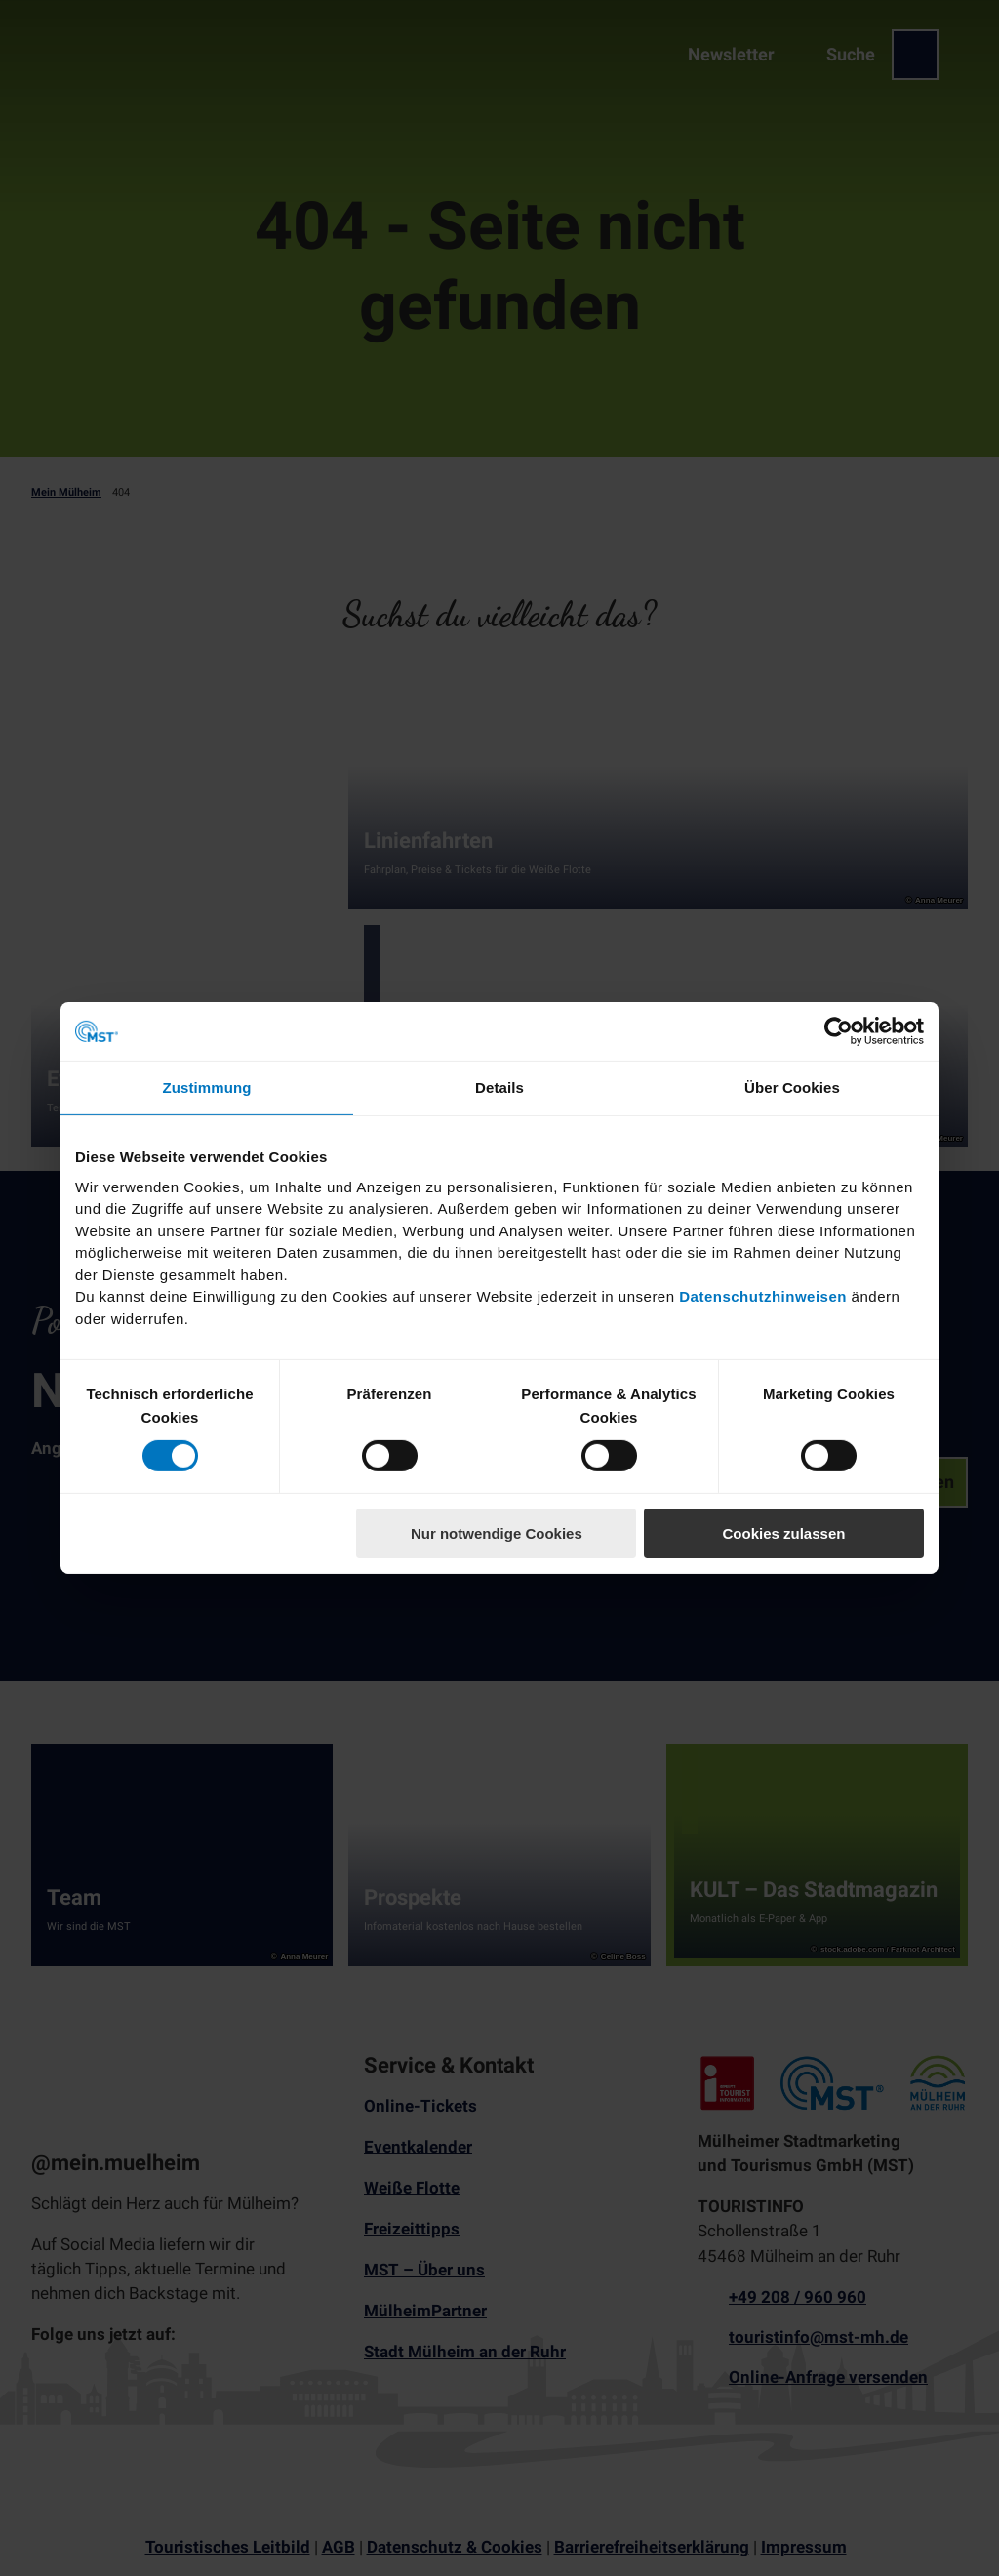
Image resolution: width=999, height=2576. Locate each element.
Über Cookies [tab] (792, 1087)
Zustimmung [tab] (207, 1087)
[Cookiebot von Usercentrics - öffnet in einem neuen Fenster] (838, 1031)
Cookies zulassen (784, 1533)
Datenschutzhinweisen (763, 1296)
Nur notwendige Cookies (496, 1533)
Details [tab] (499, 1087)
